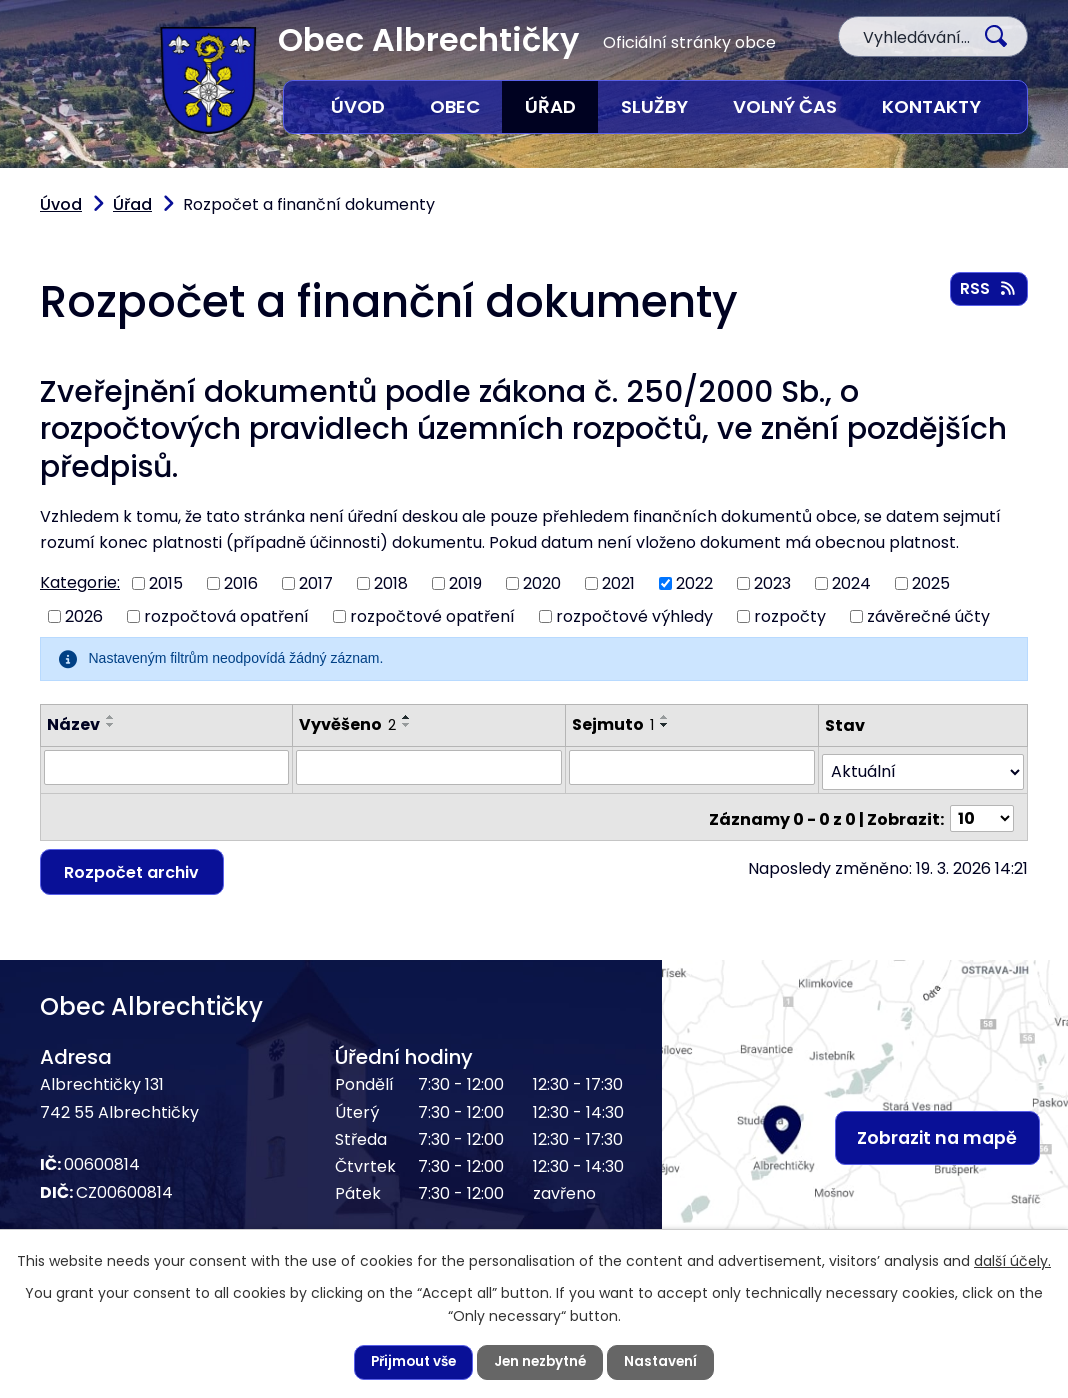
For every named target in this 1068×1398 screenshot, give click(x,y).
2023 (772, 583)
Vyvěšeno (347, 724)
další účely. (1012, 1260)
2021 (618, 583)
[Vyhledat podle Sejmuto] (692, 767)
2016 (241, 583)
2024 (851, 583)
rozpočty (790, 616)
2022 (694, 583)
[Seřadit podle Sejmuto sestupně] (666, 725)
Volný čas (785, 106)
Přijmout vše (409, 1362)
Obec (455, 106)
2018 (391, 583)
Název (73, 724)
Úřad (550, 106)
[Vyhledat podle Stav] (923, 767)
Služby (654, 106)
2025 (931, 583)
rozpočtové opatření (432, 616)
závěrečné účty (928, 616)
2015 (166, 583)
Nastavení (666, 1362)
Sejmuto (614, 724)
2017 (316, 583)
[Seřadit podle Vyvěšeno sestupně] (407, 725)
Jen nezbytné (542, 1362)
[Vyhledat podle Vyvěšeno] (429, 767)
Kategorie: (80, 582)
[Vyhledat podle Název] (166, 767)
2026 (84, 616)
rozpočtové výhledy (634, 616)
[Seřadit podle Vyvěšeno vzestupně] (407, 717)
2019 (465, 583)
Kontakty (931, 106)
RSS (988, 290)
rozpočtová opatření (226, 616)
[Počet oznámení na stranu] (982, 810)
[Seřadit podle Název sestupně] (111, 725)
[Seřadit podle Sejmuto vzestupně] (666, 717)
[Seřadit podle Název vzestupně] (111, 717)
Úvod (358, 106)
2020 (542, 583)
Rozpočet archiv (134, 864)
